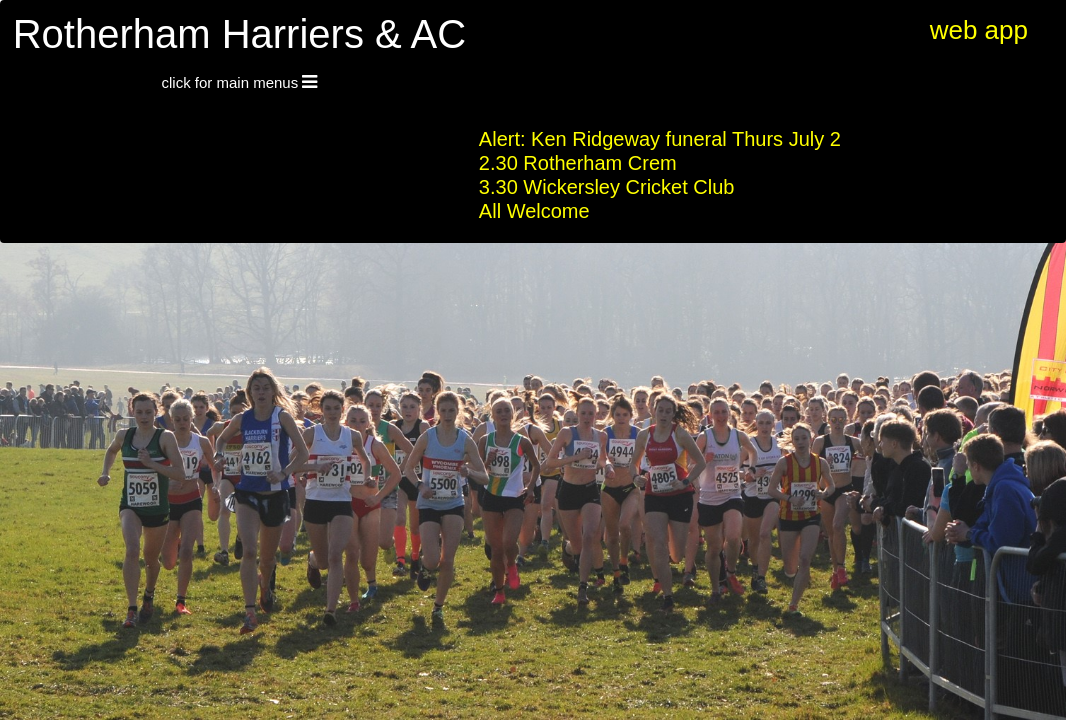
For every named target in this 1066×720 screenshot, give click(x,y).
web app (979, 30)
